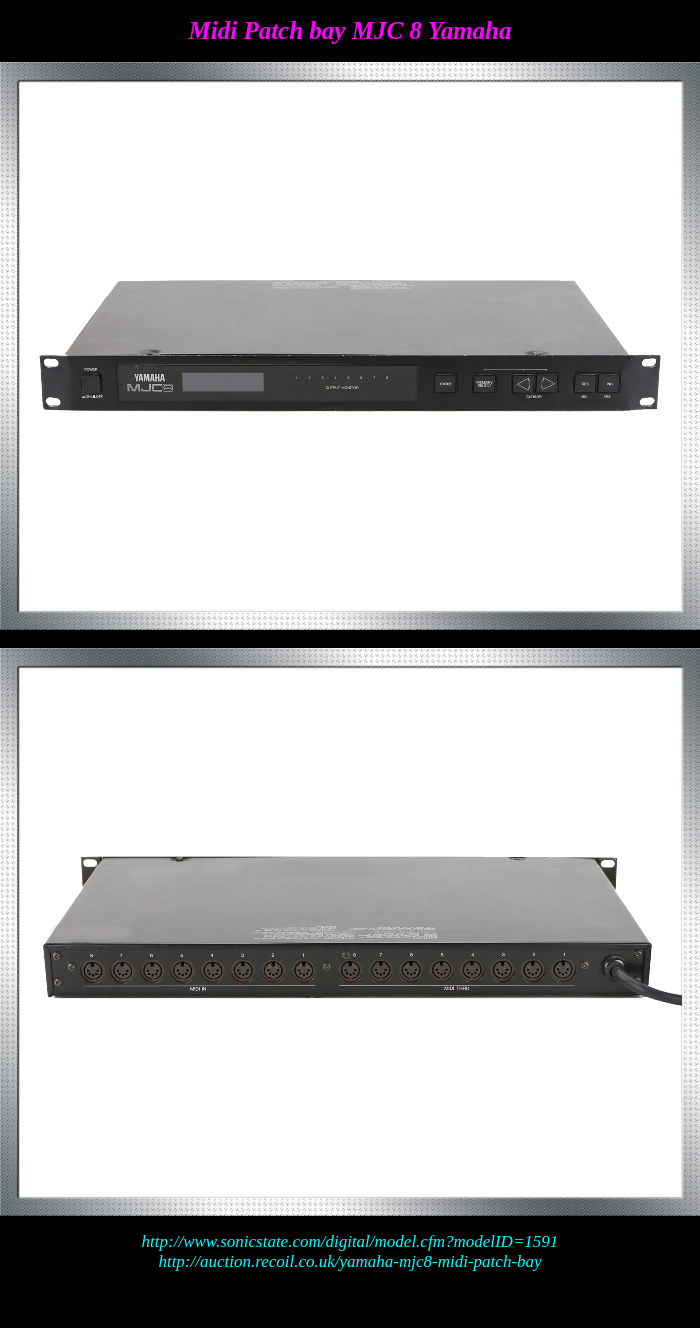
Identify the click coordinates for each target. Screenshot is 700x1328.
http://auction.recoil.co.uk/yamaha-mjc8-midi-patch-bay (349, 1261)
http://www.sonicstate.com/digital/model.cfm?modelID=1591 (350, 1241)
